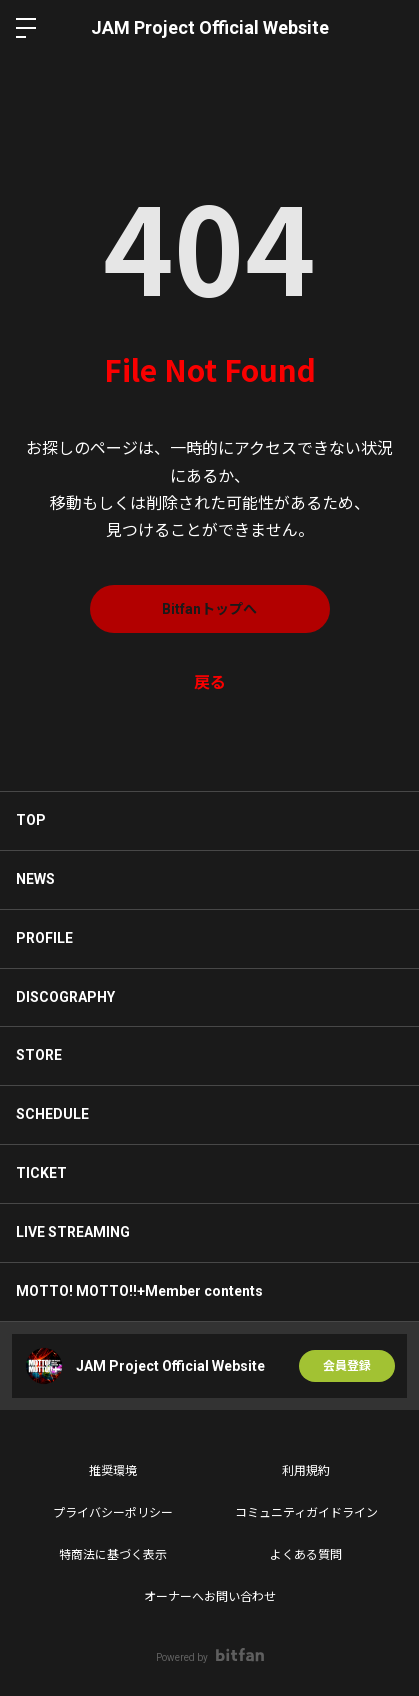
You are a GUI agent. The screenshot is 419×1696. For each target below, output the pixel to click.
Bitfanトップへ (209, 609)
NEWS (35, 879)
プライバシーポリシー (113, 1513)
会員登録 (347, 1366)
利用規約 (306, 1471)
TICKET (41, 1173)
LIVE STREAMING (73, 1232)
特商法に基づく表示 (113, 1555)
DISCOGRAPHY (65, 997)
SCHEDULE (52, 1114)
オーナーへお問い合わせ (210, 1597)
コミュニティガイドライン (306, 1513)
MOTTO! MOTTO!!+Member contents (139, 1291)
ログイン (387, 28)
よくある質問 (306, 1555)
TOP (31, 820)
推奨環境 (113, 1471)
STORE (39, 1055)
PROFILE (44, 938)
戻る (210, 682)
